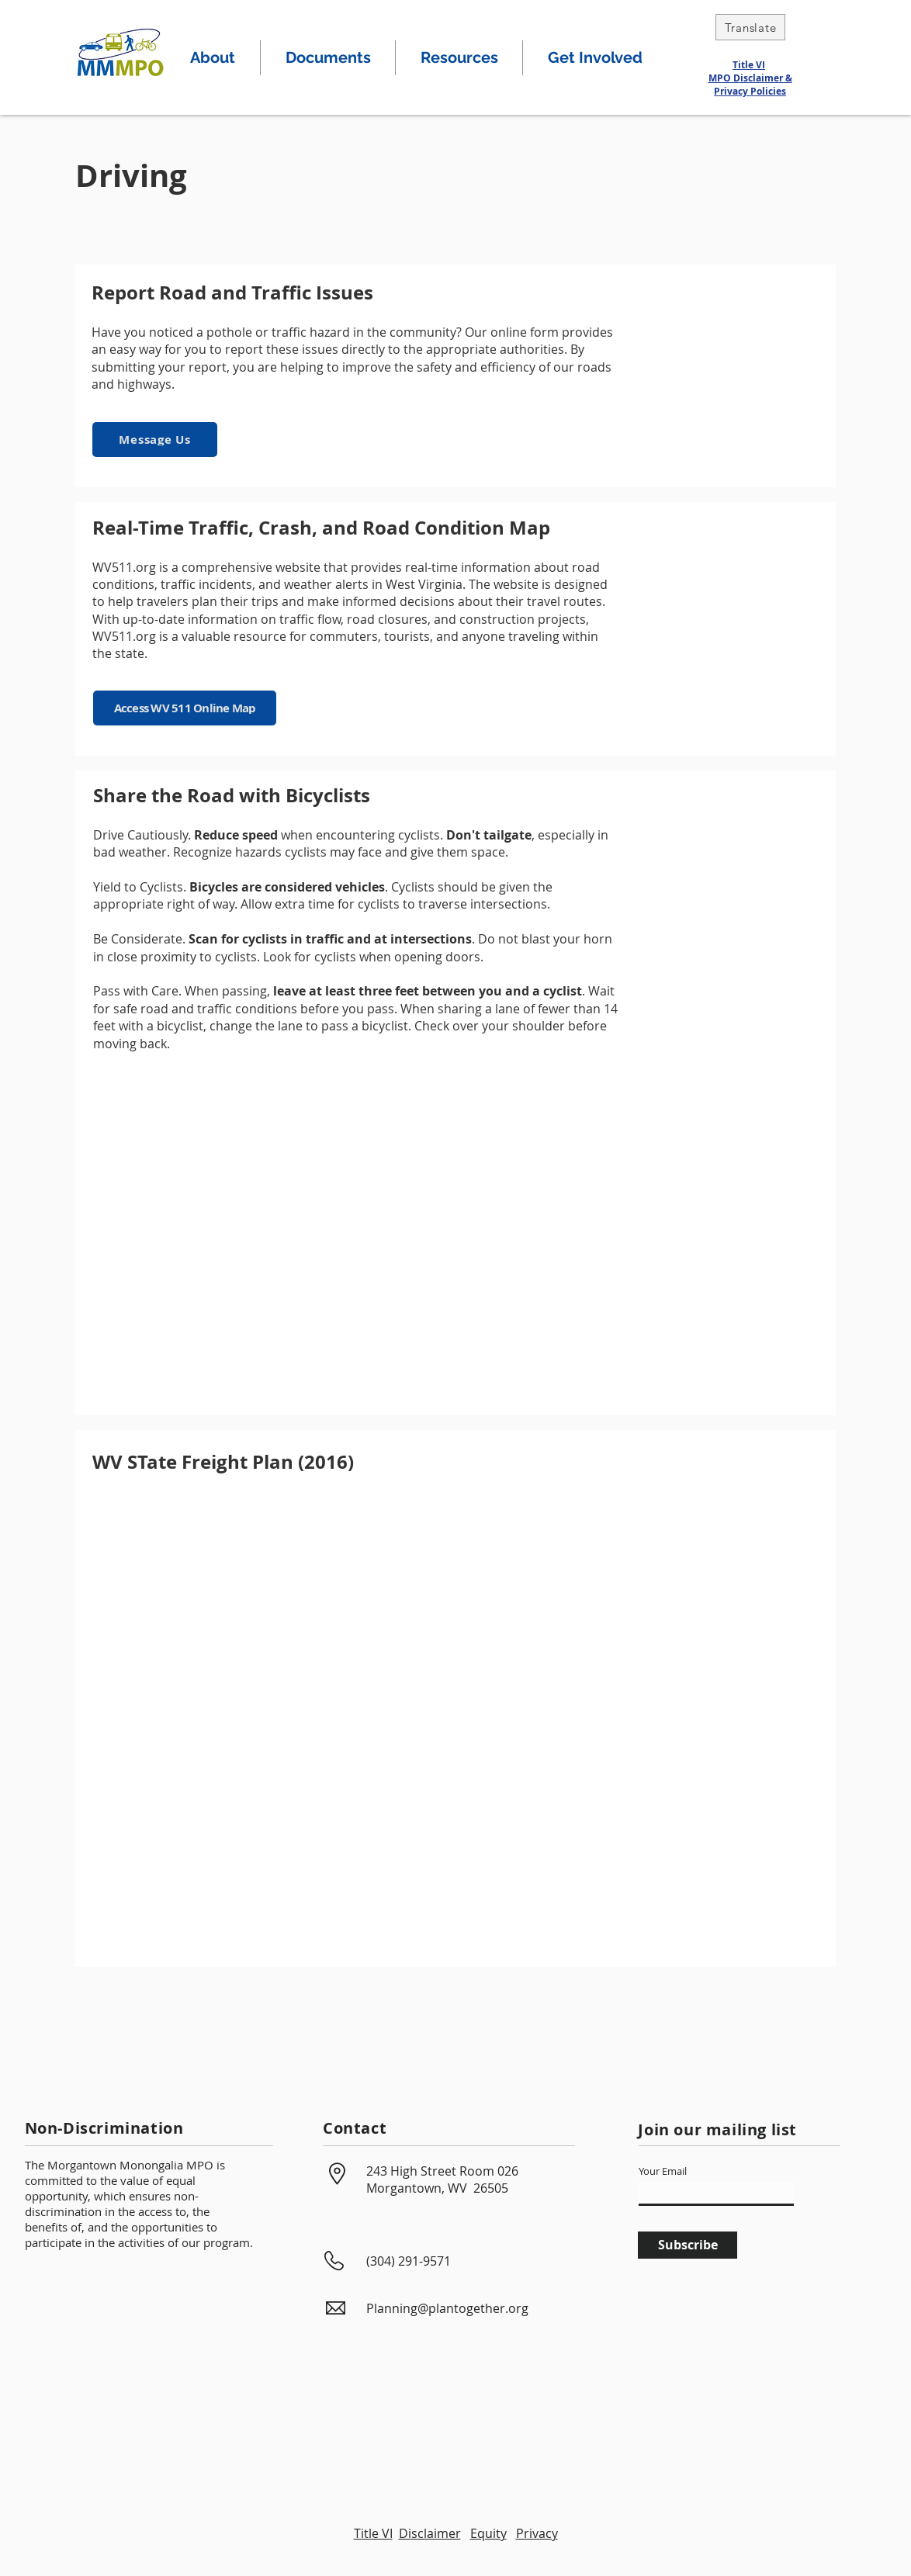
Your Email (663, 2171)
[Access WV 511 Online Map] (184, 708)
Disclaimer (430, 2533)
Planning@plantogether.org (447, 2308)
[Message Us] (154, 439)
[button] (212, 57)
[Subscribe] (687, 2245)
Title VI (749, 64)
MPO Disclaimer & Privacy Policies (750, 84)
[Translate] (750, 27)
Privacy (537, 2533)
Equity (488, 2533)
